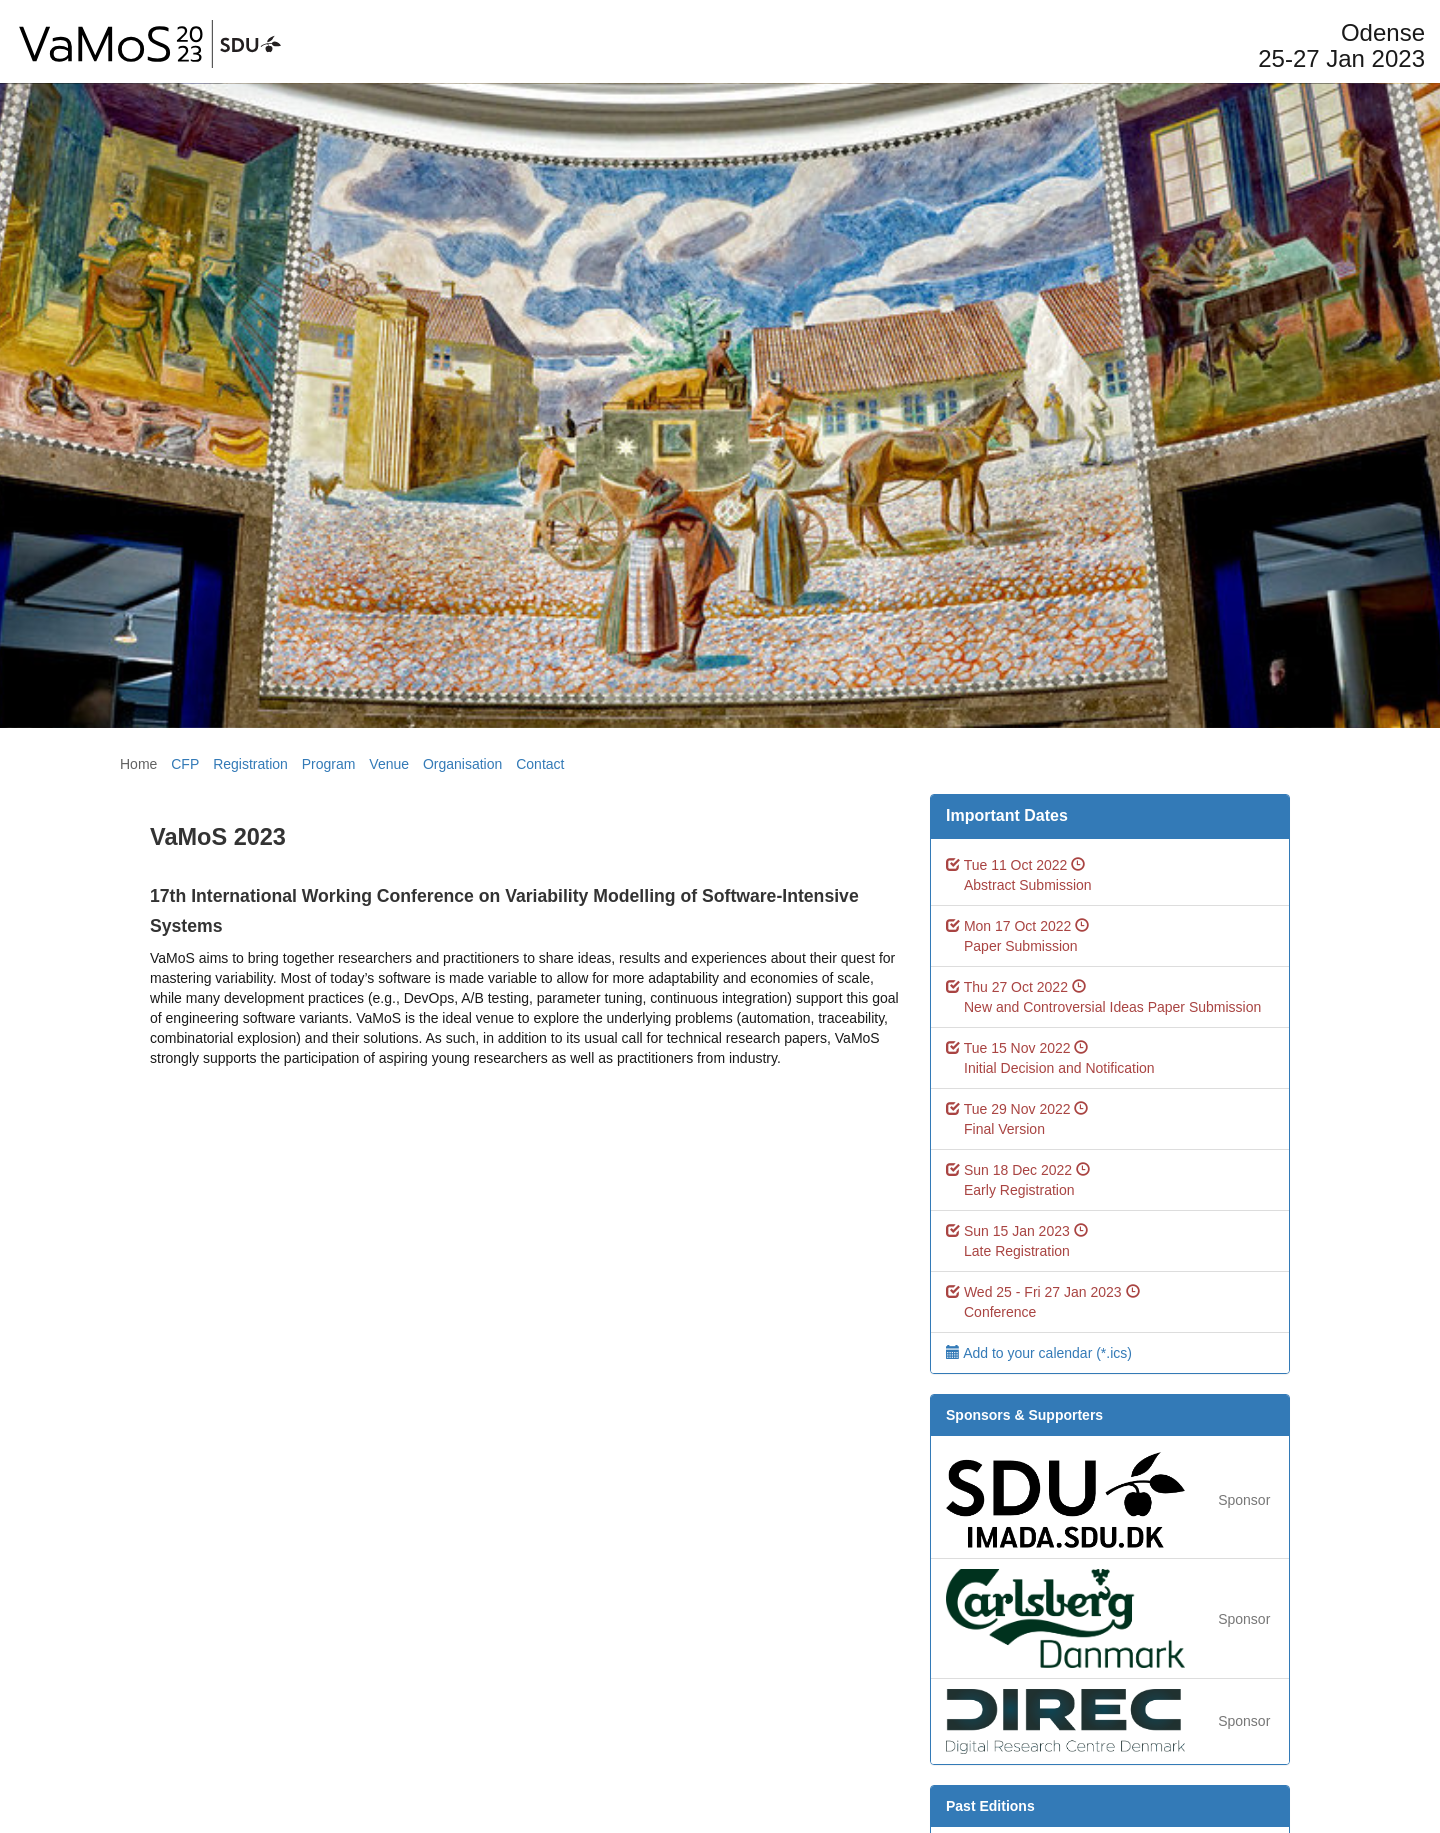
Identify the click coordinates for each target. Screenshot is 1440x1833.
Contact (540, 764)
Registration (250, 764)
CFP (185, 764)
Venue (389, 764)
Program (329, 764)
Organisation (462, 764)
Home (138, 764)
